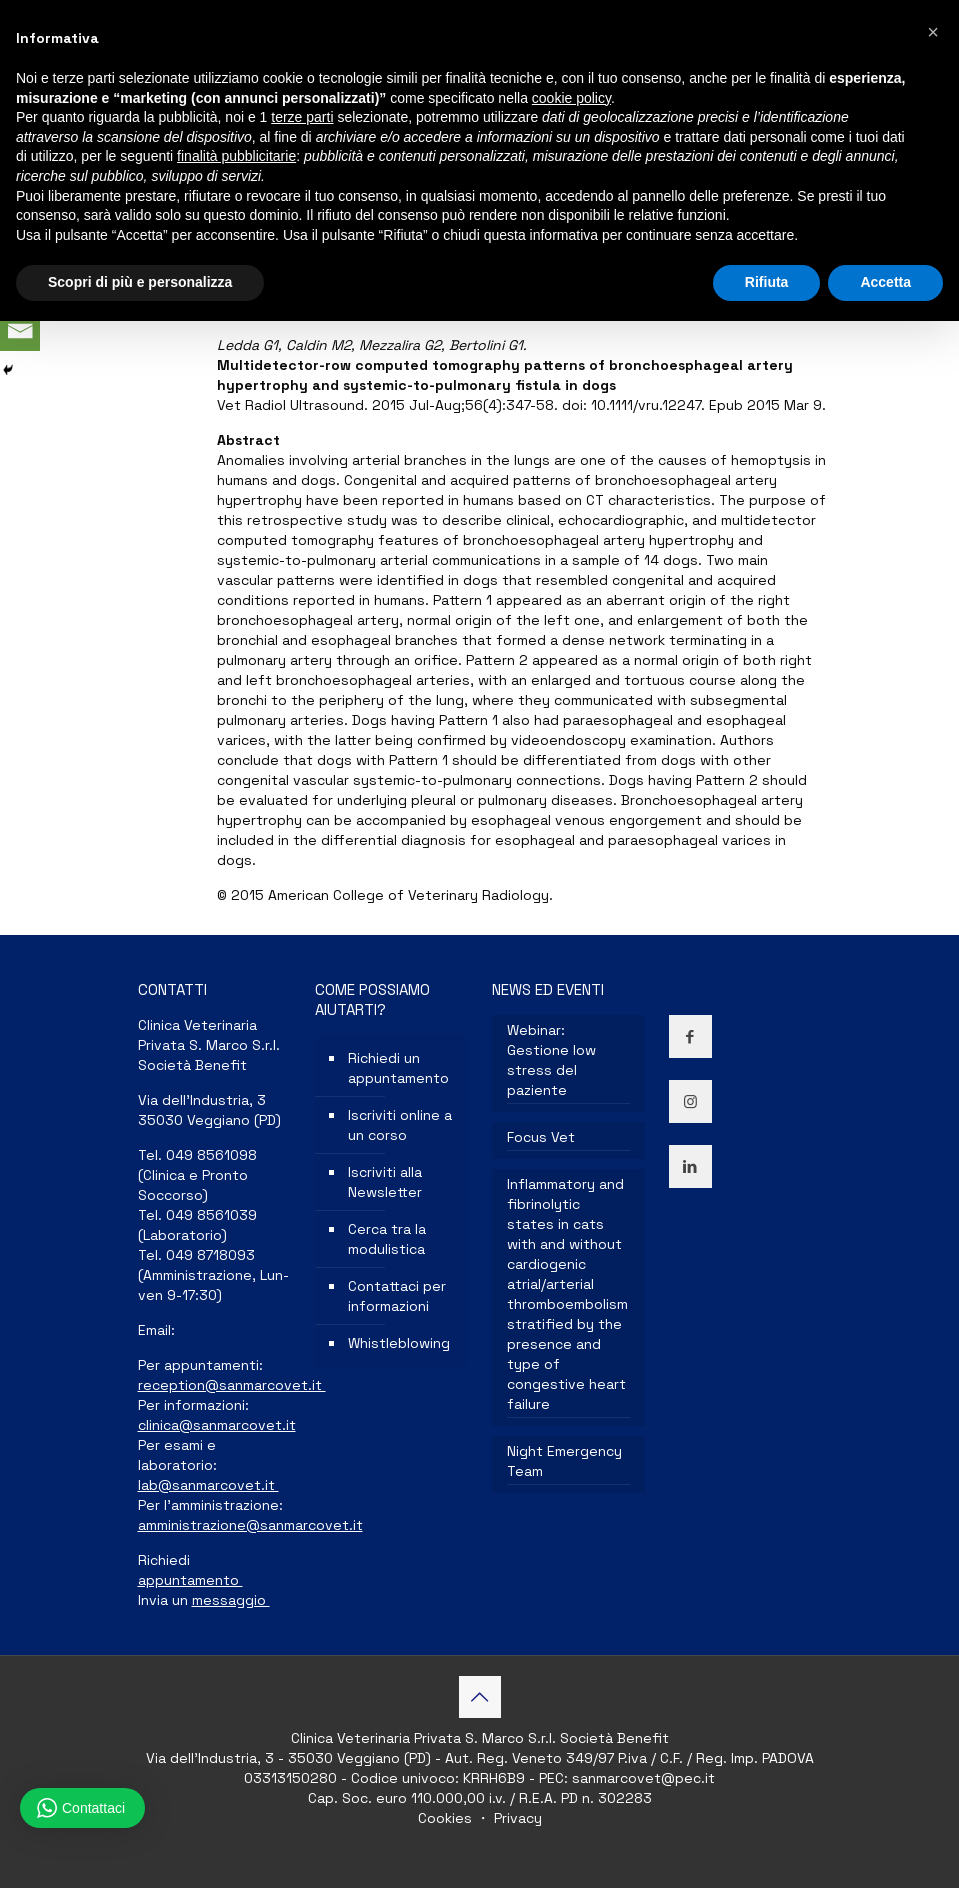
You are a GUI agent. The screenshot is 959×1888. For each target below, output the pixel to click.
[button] (933, 32)
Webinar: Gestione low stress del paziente (551, 1060)
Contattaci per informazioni (397, 1296)
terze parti (302, 117)
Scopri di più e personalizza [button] (140, 282)
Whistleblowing (399, 1343)
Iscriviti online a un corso (400, 1125)
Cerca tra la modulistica (387, 1239)
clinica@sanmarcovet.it (217, 1425)
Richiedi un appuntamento (398, 1068)
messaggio (231, 1600)
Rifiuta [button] (767, 282)
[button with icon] (690, 1036)
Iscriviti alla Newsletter (385, 1182)
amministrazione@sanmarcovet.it (250, 1525)
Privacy (516, 1818)
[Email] (20, 331)
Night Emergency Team (564, 1461)
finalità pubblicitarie (236, 156)
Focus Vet (541, 1137)
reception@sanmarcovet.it (232, 1385)
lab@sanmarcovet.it (208, 1485)
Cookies (447, 1818)
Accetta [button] (885, 282)
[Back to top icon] (480, 1697)
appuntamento (190, 1580)
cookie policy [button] (571, 98)
